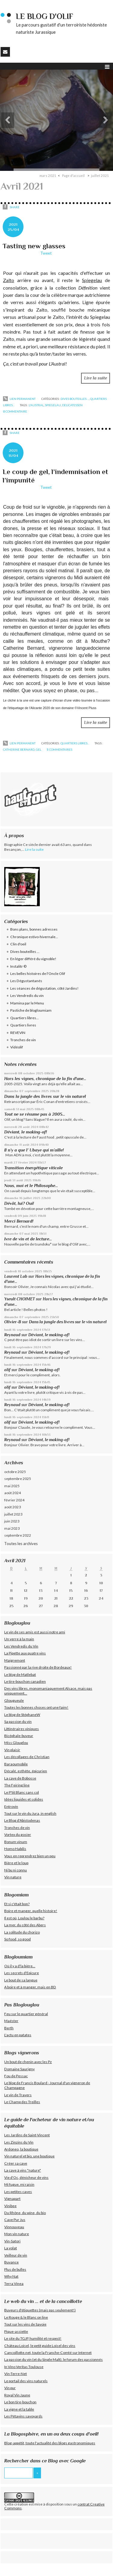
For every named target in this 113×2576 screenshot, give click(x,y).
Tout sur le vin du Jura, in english (30, 1813)
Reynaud (12, 1335)
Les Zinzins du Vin (18, 2142)
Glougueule (14, 1700)
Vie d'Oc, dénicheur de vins (26, 2177)
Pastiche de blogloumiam (31, 1010)
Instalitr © (18, 966)
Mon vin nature (16, 2234)
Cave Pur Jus (14, 2219)
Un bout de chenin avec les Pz (28, 2061)
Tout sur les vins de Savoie (25, 2324)
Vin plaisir (12, 1750)
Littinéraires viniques (21, 1728)
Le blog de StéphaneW (22, 1714)
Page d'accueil (73, 175)
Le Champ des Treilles (22, 2102)
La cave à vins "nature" (22, 2170)
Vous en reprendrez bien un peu (29, 1856)
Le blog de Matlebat (20, 1674)
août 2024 (12, 1493)
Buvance (11, 2262)
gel (38, 749)
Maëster (11, 2020)
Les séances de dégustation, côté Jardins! (44, 988)
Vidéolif (16, 1047)
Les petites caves (18, 2191)
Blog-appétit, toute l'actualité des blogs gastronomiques (49, 2443)
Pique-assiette (16, 2331)
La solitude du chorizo (22, 1932)
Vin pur (10, 2388)
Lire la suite (95, 377)
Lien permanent (19, 399)
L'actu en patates (17, 2035)
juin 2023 (11, 1521)
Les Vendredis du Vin (21, 1646)
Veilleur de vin (15, 2255)
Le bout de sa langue (20, 1980)
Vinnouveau (14, 2227)
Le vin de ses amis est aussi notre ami (34, 1632)
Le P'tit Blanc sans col (21, 1792)
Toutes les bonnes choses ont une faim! (36, 1707)
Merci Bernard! (18, 1221)
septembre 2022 (17, 1535)
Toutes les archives (21, 1543)
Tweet (46, 253)
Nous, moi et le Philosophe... (31, 1185)
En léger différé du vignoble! (33, 959)
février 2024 (14, 1500)
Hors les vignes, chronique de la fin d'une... (45, 1078)
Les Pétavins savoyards (23, 2416)
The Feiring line (17, 1785)
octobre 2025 (15, 1471)
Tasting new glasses (34, 246)
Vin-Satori (12, 2241)
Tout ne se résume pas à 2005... (34, 1114)
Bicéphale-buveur (18, 1735)
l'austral (36, 405)
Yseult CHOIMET (19, 1299)
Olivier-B (12, 1322)
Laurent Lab (15, 1276)
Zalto (8, 280)
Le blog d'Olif (44, 16)
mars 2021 (47, 175)
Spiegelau (92, 280)
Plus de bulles (15, 2269)
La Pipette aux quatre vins (25, 1653)
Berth (9, 2028)
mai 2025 (12, 1486)
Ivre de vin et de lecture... (28, 1238)
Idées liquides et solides (23, 1799)
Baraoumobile (16, 1764)
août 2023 (12, 1507)
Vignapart (12, 2198)
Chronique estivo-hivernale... (34, 937)
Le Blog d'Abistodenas (22, 1820)
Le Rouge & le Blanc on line (26, 2317)
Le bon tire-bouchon (20, 2402)
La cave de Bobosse (20, 1778)
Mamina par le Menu (27, 1003)
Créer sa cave (15, 2163)
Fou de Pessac (16, 2076)
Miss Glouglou (16, 1742)
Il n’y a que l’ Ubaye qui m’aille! (34, 1150)
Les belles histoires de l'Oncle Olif (37, 973)
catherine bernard (19, 749)
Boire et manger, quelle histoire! (30, 1910)
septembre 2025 (17, 1478)
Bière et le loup (16, 1863)
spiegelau (53, 405)
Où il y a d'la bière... (19, 1966)
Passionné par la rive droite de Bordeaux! (38, 1667)
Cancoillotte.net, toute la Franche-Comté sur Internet (48, 2352)
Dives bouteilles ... (75, 399)
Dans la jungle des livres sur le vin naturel (45, 1096)
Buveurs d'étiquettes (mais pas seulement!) (40, 2310)
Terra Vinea (14, 2283)
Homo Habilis (15, 1848)
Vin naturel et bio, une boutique (29, 2156)
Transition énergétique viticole (33, 1167)
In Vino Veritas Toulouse (23, 2366)
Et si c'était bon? (17, 1904)
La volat (10, 2248)
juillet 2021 (100, 175)
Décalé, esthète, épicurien (25, 1771)
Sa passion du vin (18, 1721)
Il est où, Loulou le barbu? (24, 1918)
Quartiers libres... (75, 743)
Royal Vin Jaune (17, 2395)
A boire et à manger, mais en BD (30, 1987)
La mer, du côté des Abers (25, 1925)
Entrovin (11, 1806)
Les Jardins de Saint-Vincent (27, 2135)
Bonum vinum (15, 1841)
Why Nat (11, 2276)
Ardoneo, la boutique (21, 2149)
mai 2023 (12, 1528)
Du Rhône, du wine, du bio (25, 2212)
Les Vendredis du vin (27, 995)
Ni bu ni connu (15, 1870)
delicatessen (72, 405)
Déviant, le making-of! (25, 1131)
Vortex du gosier (17, 1834)
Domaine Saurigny (19, 2069)
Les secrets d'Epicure (21, 1973)
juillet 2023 (13, 1514)
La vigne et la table (19, 2409)
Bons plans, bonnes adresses (34, 929)
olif (7, 1370)
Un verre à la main (19, 1639)
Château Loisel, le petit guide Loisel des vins (39, 2345)
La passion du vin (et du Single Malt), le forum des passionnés (53, 2359)
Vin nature (12, 1877)
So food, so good (17, 1939)
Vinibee (10, 2206)
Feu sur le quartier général (26, 2014)
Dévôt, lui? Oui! (19, 1203)
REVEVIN (17, 1032)
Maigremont (14, 1660)
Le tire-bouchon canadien (25, 1681)
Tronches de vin (23, 1040)
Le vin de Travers (18, 2095)
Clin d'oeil (18, 944)
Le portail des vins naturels (26, 2381)
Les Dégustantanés (26, 981)
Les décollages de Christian (26, 1757)
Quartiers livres (23, 1025)
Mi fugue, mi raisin (19, 2184)
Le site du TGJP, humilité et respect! (32, 2338)
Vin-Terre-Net (15, 2373)
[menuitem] (50, 175)
